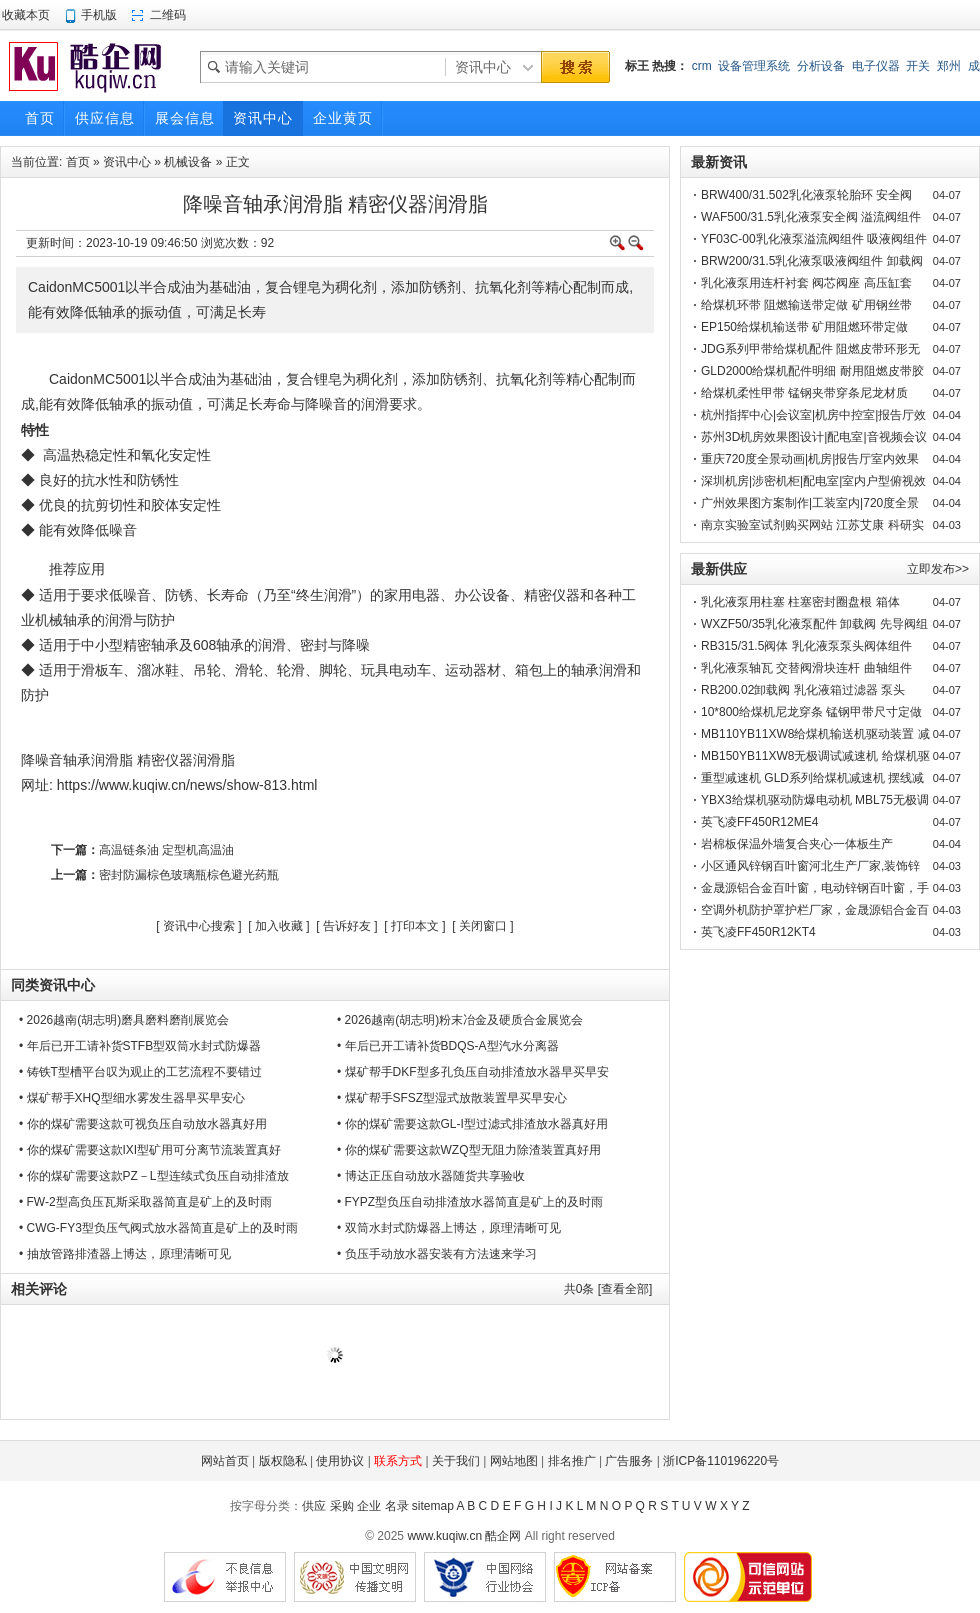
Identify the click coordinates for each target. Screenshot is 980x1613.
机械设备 (188, 162)
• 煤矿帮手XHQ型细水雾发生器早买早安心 (132, 1098)
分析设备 (821, 66)
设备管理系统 (754, 66)
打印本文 (415, 926)
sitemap (433, 1506)
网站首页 (225, 1461)
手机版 (99, 15)
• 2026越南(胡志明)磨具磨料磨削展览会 (124, 1020)
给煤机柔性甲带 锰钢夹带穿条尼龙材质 (804, 393)
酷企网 (503, 1536)
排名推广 (572, 1461)
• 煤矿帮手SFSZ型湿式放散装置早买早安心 (452, 1098)
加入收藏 (279, 926)
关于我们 (456, 1461)
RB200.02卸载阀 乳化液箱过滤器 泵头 (803, 690)
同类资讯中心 (53, 985)
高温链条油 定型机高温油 (166, 850)
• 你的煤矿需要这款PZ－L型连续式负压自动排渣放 (154, 1176)
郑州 (949, 66)
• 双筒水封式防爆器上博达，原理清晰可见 (449, 1228)
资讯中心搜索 (199, 926)
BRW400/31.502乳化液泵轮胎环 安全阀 (806, 195)
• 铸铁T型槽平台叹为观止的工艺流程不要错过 (140, 1072)
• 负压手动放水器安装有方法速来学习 (437, 1254)
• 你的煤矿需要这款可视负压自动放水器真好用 (143, 1124)
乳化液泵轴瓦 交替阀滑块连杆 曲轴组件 (806, 668)
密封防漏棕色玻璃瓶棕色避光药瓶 (189, 875)
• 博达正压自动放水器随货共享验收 (431, 1176)
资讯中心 (127, 162)
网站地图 (514, 1461)
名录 (397, 1506)
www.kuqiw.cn (444, 1536)
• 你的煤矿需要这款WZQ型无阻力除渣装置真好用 (469, 1150)
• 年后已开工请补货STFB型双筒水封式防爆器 (140, 1046)
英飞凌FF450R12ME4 (759, 822)
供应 (314, 1506)
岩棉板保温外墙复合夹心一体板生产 (797, 844)
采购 (342, 1506)
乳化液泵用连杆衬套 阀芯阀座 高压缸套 (806, 283)
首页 (78, 162)
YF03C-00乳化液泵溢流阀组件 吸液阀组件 (814, 239)
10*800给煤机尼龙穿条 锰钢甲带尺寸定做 (811, 712)
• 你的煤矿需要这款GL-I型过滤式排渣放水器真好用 (472, 1124)
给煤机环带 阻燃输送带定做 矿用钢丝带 (806, 305)
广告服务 (629, 1461)
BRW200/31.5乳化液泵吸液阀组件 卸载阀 (812, 261)
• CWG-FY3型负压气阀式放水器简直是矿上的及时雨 (158, 1228)
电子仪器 (876, 66)
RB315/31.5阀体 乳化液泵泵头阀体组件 (806, 646)
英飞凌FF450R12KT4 (758, 932)
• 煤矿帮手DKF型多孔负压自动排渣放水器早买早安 (473, 1072)
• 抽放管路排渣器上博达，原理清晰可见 (125, 1254)
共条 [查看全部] (608, 1289)
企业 (369, 1506)
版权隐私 (283, 1461)
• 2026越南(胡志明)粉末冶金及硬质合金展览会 (460, 1020)
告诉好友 (347, 926)
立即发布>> (938, 569)
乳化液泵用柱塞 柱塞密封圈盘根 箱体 (800, 602)
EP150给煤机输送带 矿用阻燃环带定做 (804, 327)
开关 (918, 66)
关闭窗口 (483, 926)
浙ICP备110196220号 (721, 1461)
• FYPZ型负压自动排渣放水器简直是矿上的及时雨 (470, 1202)
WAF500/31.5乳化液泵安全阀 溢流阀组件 (811, 217)
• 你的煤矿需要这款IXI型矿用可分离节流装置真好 (150, 1150)
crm (702, 66)
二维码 (168, 15)
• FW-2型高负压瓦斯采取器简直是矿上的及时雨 (145, 1202)
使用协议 (340, 1461)
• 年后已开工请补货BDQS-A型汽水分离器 (448, 1046)
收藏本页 (26, 15)
